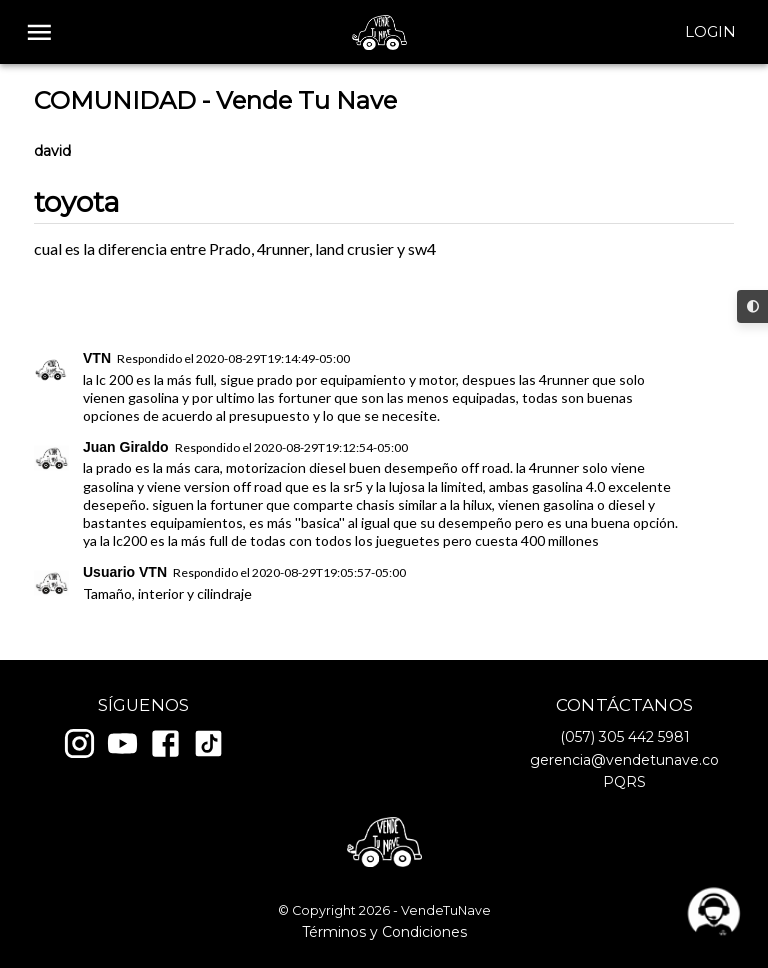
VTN (97, 358)
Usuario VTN (125, 572)
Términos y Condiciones (384, 932)
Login (710, 32)
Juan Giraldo (126, 447)
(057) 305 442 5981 (625, 737)
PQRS (624, 782)
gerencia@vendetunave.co (624, 760)
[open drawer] (39, 32)
